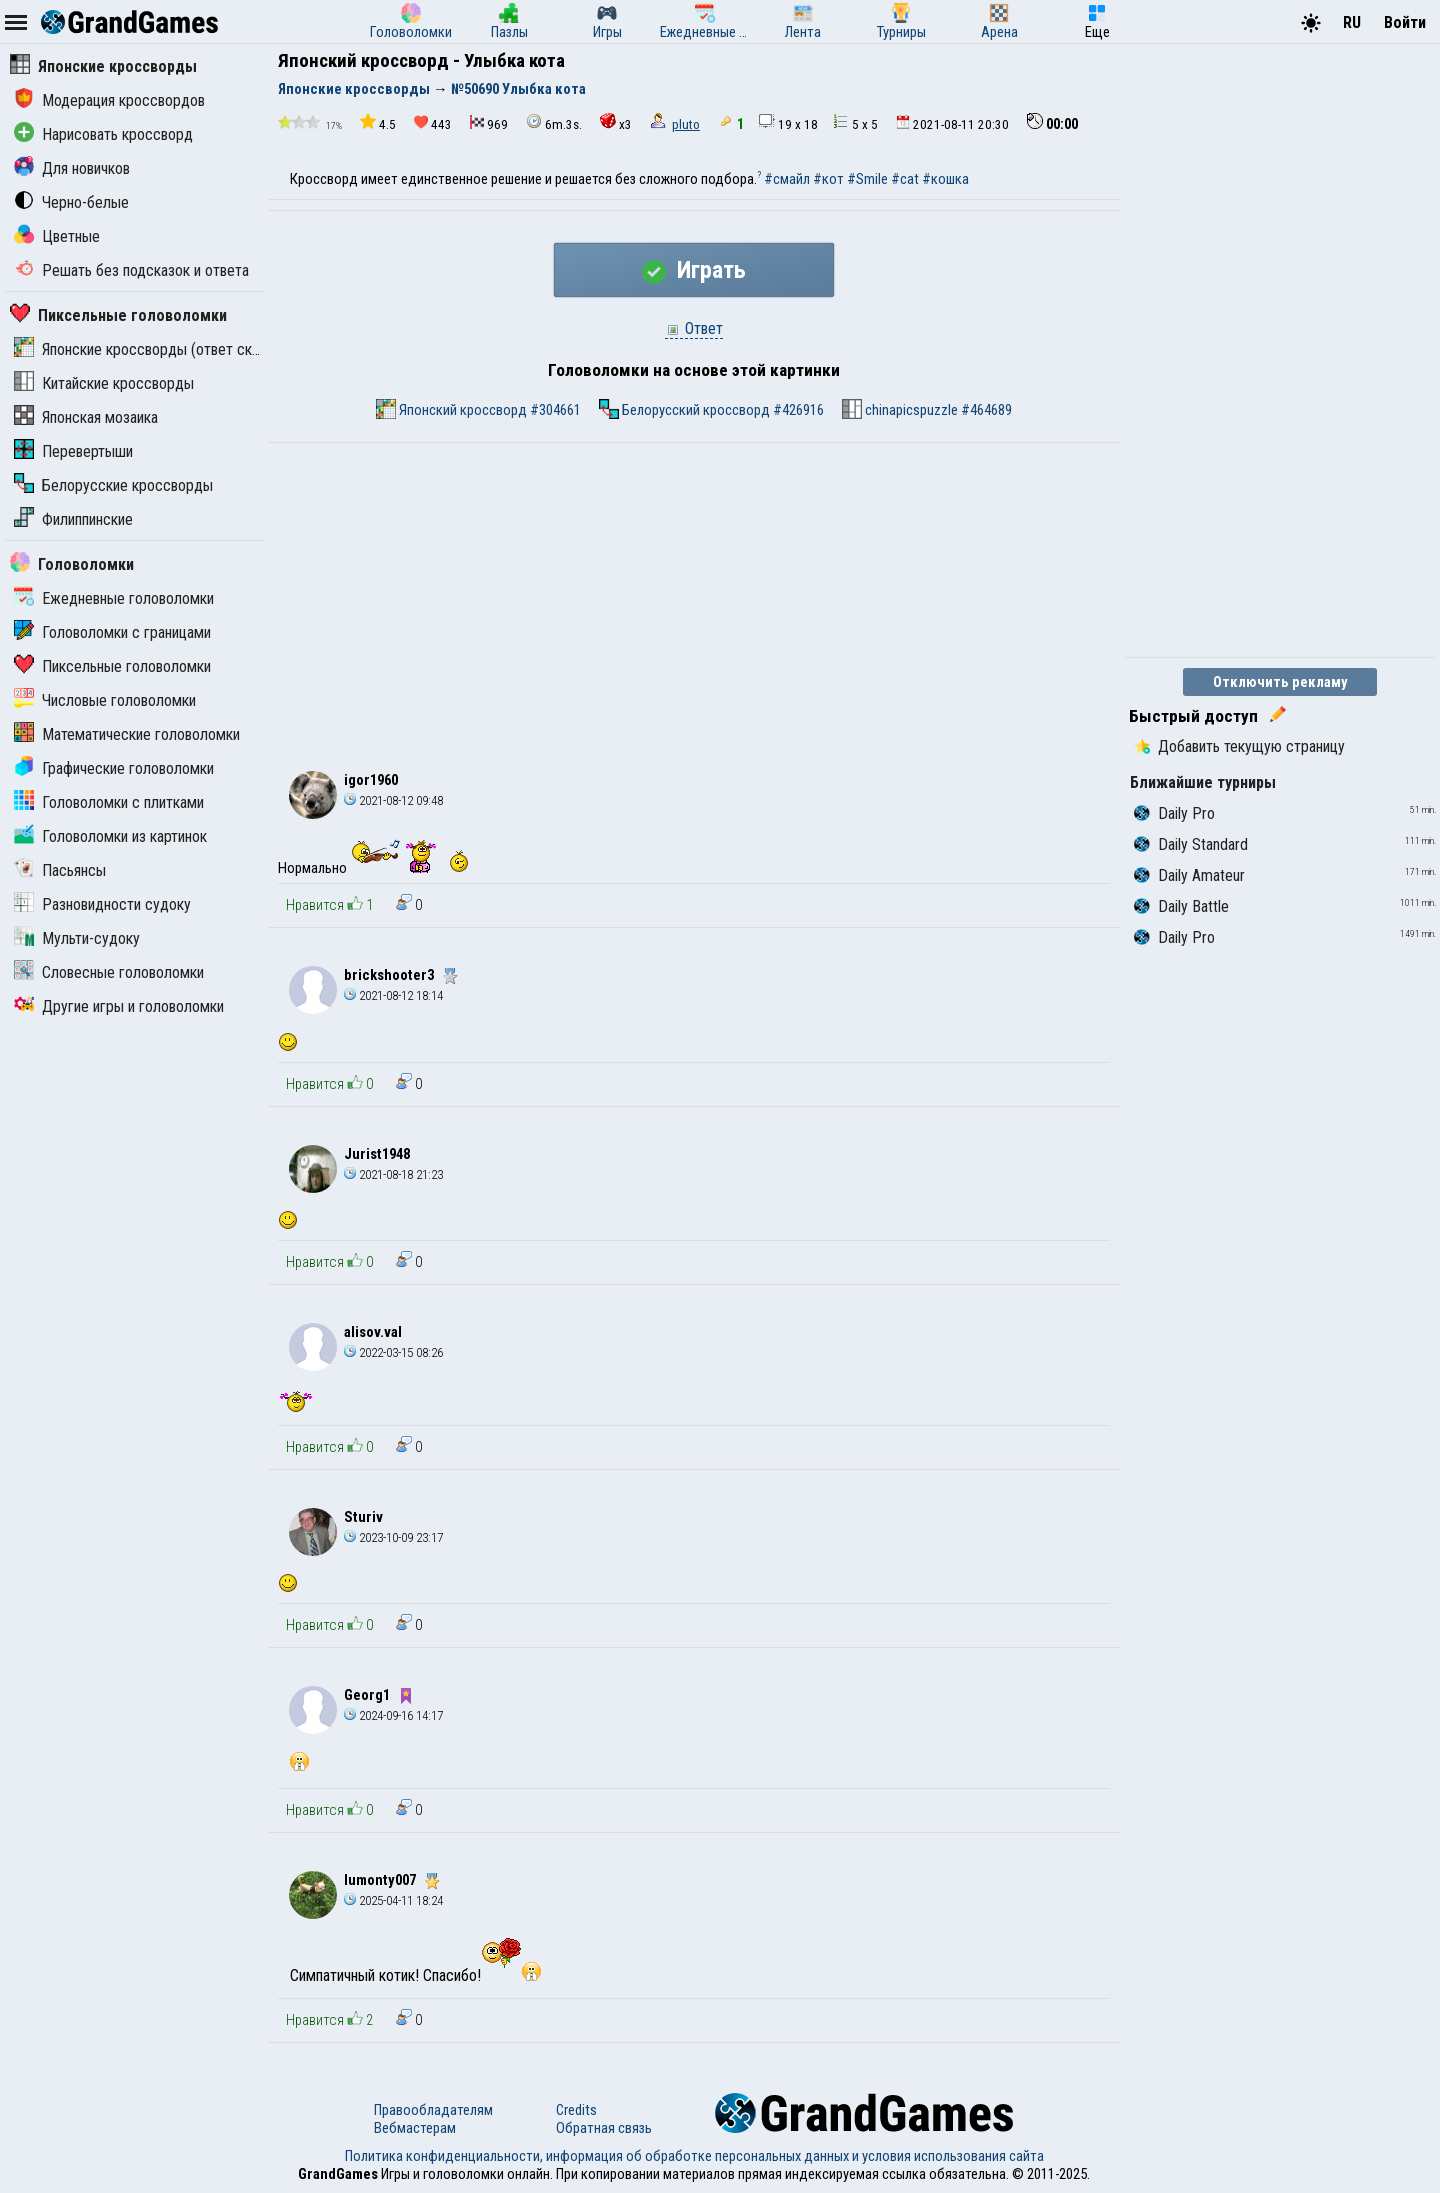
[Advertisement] (694, 593)
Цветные (57, 236)
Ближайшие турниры (1203, 782)
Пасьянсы (60, 870)
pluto (686, 124)
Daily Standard (1191, 844)
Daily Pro (1174, 813)
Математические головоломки (127, 734)
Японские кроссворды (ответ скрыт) (148, 349)
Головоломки (72, 564)
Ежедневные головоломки (114, 598)
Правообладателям (433, 2110)
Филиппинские (73, 519)
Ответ (694, 328)
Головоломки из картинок (110, 836)
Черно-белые (71, 202)
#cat (905, 179)
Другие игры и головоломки (119, 1006)
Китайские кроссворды (104, 383)
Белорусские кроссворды (113, 485)
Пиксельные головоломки (118, 315)
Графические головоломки (114, 768)
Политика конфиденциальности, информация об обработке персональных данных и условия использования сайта (694, 2156)
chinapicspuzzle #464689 (927, 409)
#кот (828, 179)
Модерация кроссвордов (109, 100)
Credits (576, 2110)
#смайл (787, 179)
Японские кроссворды (103, 66)
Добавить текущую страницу (1239, 746)
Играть (694, 270)
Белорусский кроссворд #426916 (711, 409)
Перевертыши (73, 451)
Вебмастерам (415, 2128)
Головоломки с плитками (109, 802)
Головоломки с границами (112, 632)
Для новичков (72, 168)
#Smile (867, 179)
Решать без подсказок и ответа (131, 270)
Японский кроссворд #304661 (478, 409)
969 (489, 123)
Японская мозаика (86, 417)
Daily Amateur (1189, 875)
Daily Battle (1181, 906)
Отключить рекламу (1280, 682)
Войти (1405, 22)
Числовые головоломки (105, 700)
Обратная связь (604, 2128)
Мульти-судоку (77, 938)
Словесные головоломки (109, 972)
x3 (616, 122)
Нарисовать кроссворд (103, 134)
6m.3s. (554, 122)
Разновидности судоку (102, 904)
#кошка (945, 179)
